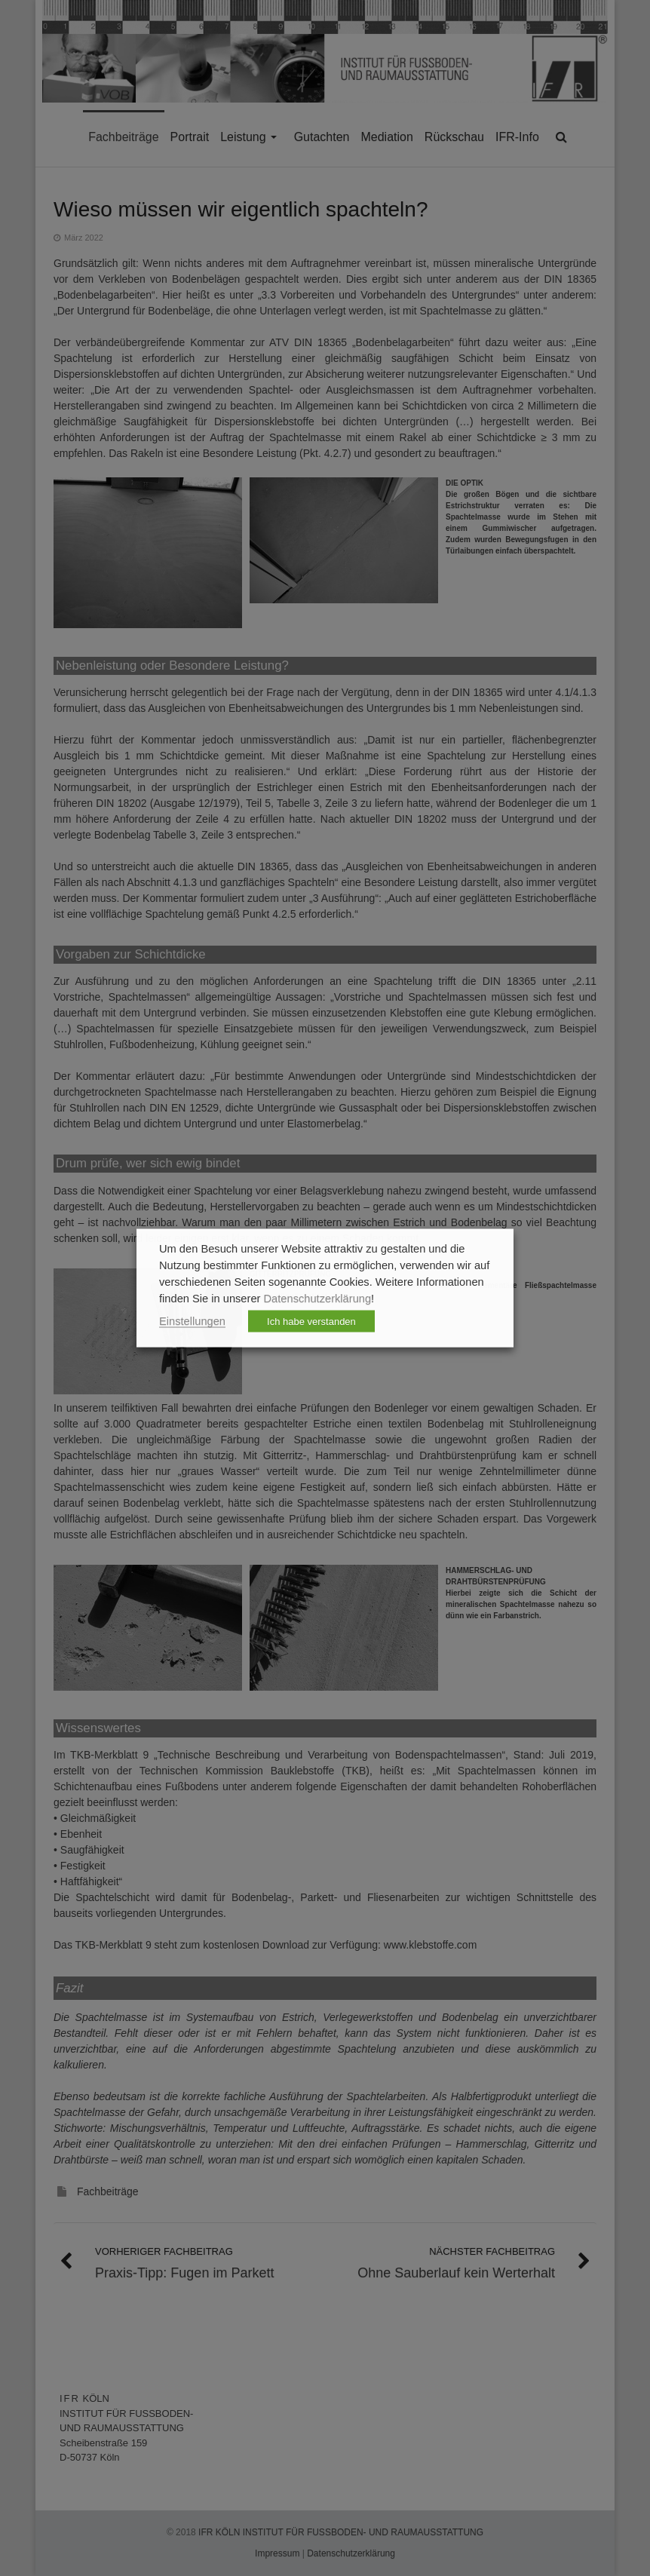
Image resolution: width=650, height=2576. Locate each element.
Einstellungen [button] (192, 1321)
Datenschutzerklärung (318, 1299)
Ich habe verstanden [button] (311, 1321)
